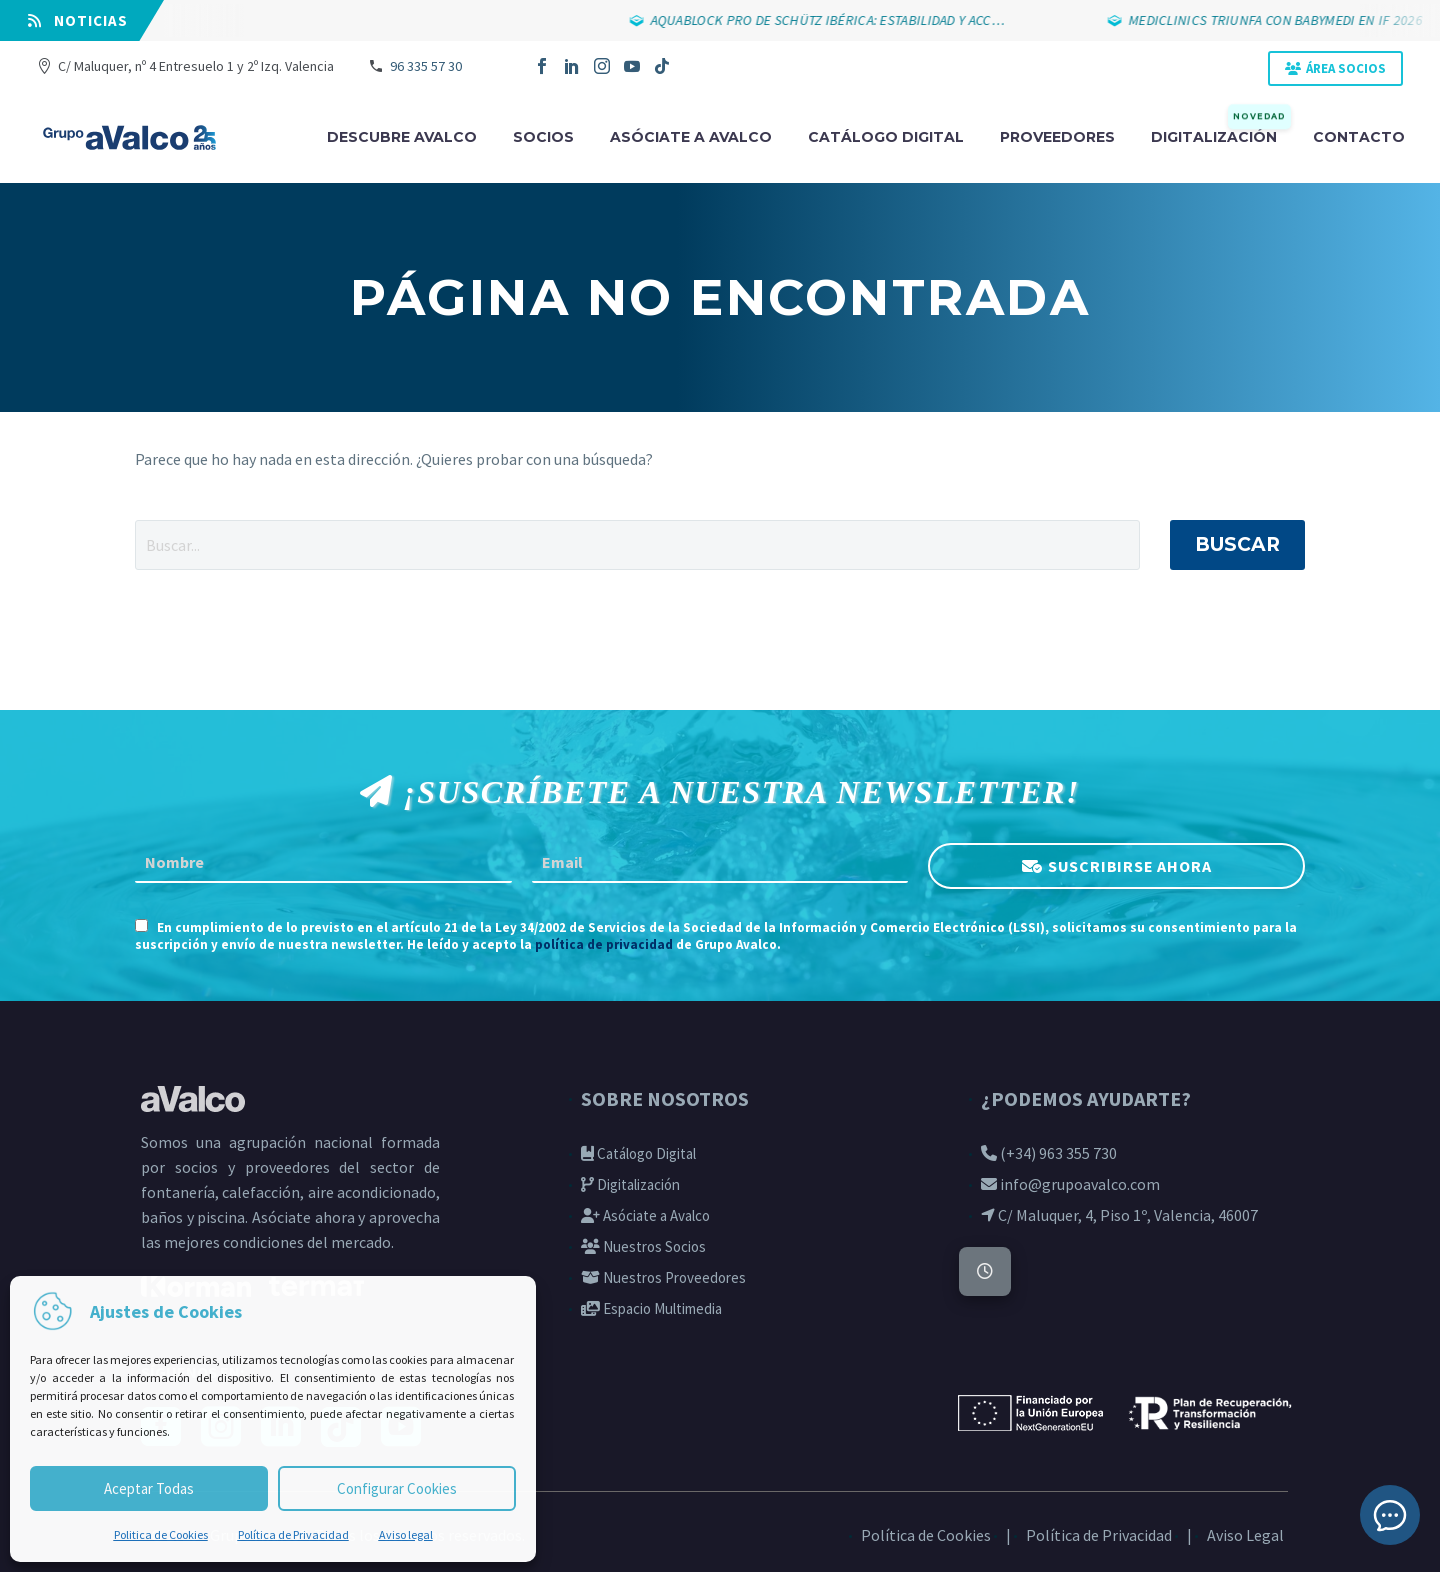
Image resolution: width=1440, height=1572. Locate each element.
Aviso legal (406, 1534)
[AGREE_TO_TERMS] (141, 925)
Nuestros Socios (643, 1246)
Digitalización (1221, 135)
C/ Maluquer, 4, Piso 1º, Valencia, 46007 (1119, 1215)
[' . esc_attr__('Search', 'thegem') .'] (637, 545)
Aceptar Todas (149, 1488)
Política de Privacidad (293, 1534)
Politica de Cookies (161, 1534)
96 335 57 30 (426, 66)
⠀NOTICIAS (78, 20)
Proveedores (1057, 137)
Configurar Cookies (397, 1488)
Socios (543, 137)
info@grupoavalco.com (1070, 1184)
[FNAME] (323, 863)
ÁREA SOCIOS (1346, 68)
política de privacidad (604, 944)
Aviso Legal (1245, 1535)
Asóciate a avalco (691, 137)
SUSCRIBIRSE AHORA (1130, 866)
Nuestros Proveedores (663, 1277)
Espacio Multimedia (651, 1308)
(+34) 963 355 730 (1049, 1153)
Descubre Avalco (402, 137)
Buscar (1237, 544)
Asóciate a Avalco (645, 1215)
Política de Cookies (926, 1535)
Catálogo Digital (638, 1153)
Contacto (1359, 137)
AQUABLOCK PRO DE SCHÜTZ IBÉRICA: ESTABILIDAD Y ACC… (832, 20)
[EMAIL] (720, 863)
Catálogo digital (886, 137)
